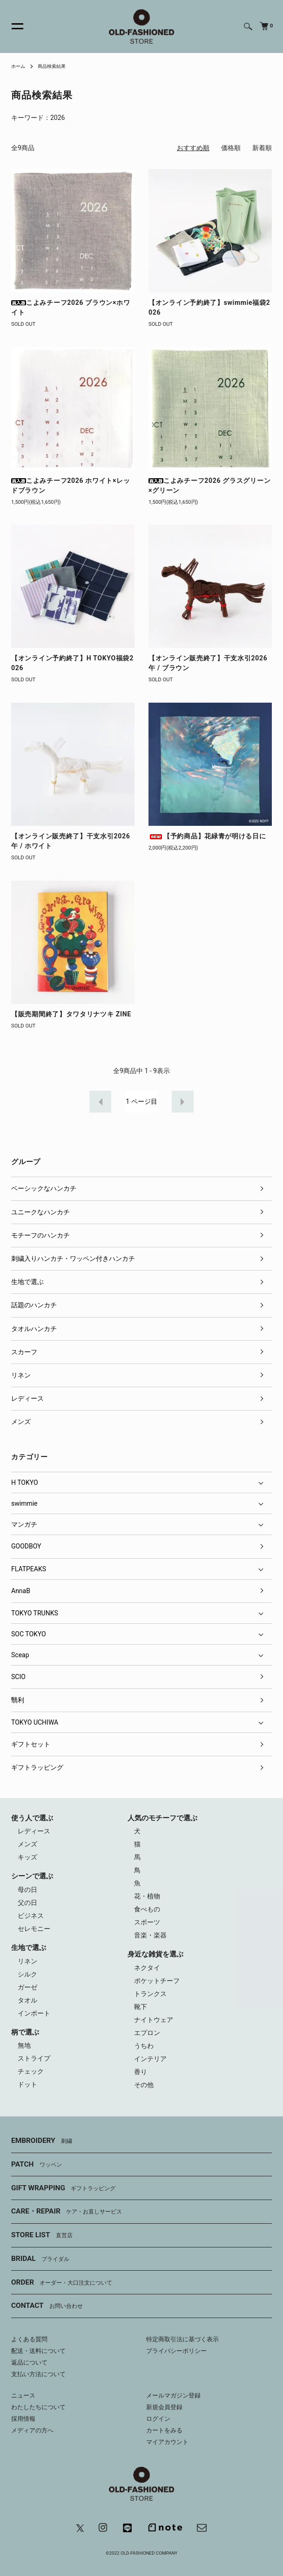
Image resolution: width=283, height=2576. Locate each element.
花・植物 (147, 1896)
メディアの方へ (32, 2430)
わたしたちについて (38, 2407)
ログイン (158, 2418)
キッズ (27, 1857)
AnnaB (20, 1590)
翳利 (17, 1700)
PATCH (36, 2165)
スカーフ (24, 1352)
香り (140, 2071)
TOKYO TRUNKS (34, 1613)
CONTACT (47, 2306)
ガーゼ (27, 1987)
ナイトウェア (153, 2019)
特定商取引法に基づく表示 (182, 2339)
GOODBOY (26, 1546)
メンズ (21, 1421)
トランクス (150, 1993)
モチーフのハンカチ (40, 1235)
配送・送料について (38, 2350)
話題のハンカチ (34, 1305)
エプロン (147, 2032)
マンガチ (24, 1524)
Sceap (20, 1655)
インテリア (150, 2058)
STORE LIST (42, 2235)
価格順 (231, 148)
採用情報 (23, 2418)
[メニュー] (12, 26)
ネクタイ (147, 1967)
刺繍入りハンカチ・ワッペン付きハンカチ (73, 1258)
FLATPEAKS (28, 1569)
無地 (24, 2045)
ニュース (23, 2395)
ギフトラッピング (37, 1767)
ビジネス (31, 1915)
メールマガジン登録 (173, 2395)
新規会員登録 (164, 2407)
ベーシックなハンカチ (43, 1188)
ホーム (18, 66)
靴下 (140, 2006)
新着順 (262, 148)
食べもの (147, 1909)
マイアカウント (167, 2441)
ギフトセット (30, 1744)
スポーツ (147, 1922)
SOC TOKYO (28, 1634)
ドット (27, 2084)
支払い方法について (38, 2374)
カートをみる (164, 2430)
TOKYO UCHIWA (34, 1722)
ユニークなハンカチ (40, 1212)
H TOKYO (24, 1482)
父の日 (27, 1902)
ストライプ (34, 2058)
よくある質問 (29, 2339)
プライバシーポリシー (176, 2350)
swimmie (24, 1503)
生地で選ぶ (27, 1281)
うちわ (144, 2045)
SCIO (18, 1676)
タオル (27, 2000)
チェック (31, 2071)
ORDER (61, 2283)
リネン (21, 1375)
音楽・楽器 (150, 1935)
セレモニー (34, 1928)
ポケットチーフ (157, 1980)
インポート (34, 2013)
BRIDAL (40, 2259)
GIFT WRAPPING (63, 2188)
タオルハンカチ (34, 1328)
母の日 (27, 1889)
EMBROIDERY (41, 2141)
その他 (144, 2084)
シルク (27, 1974)
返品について (29, 2362)
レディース (27, 1398)
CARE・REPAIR (66, 2212)
